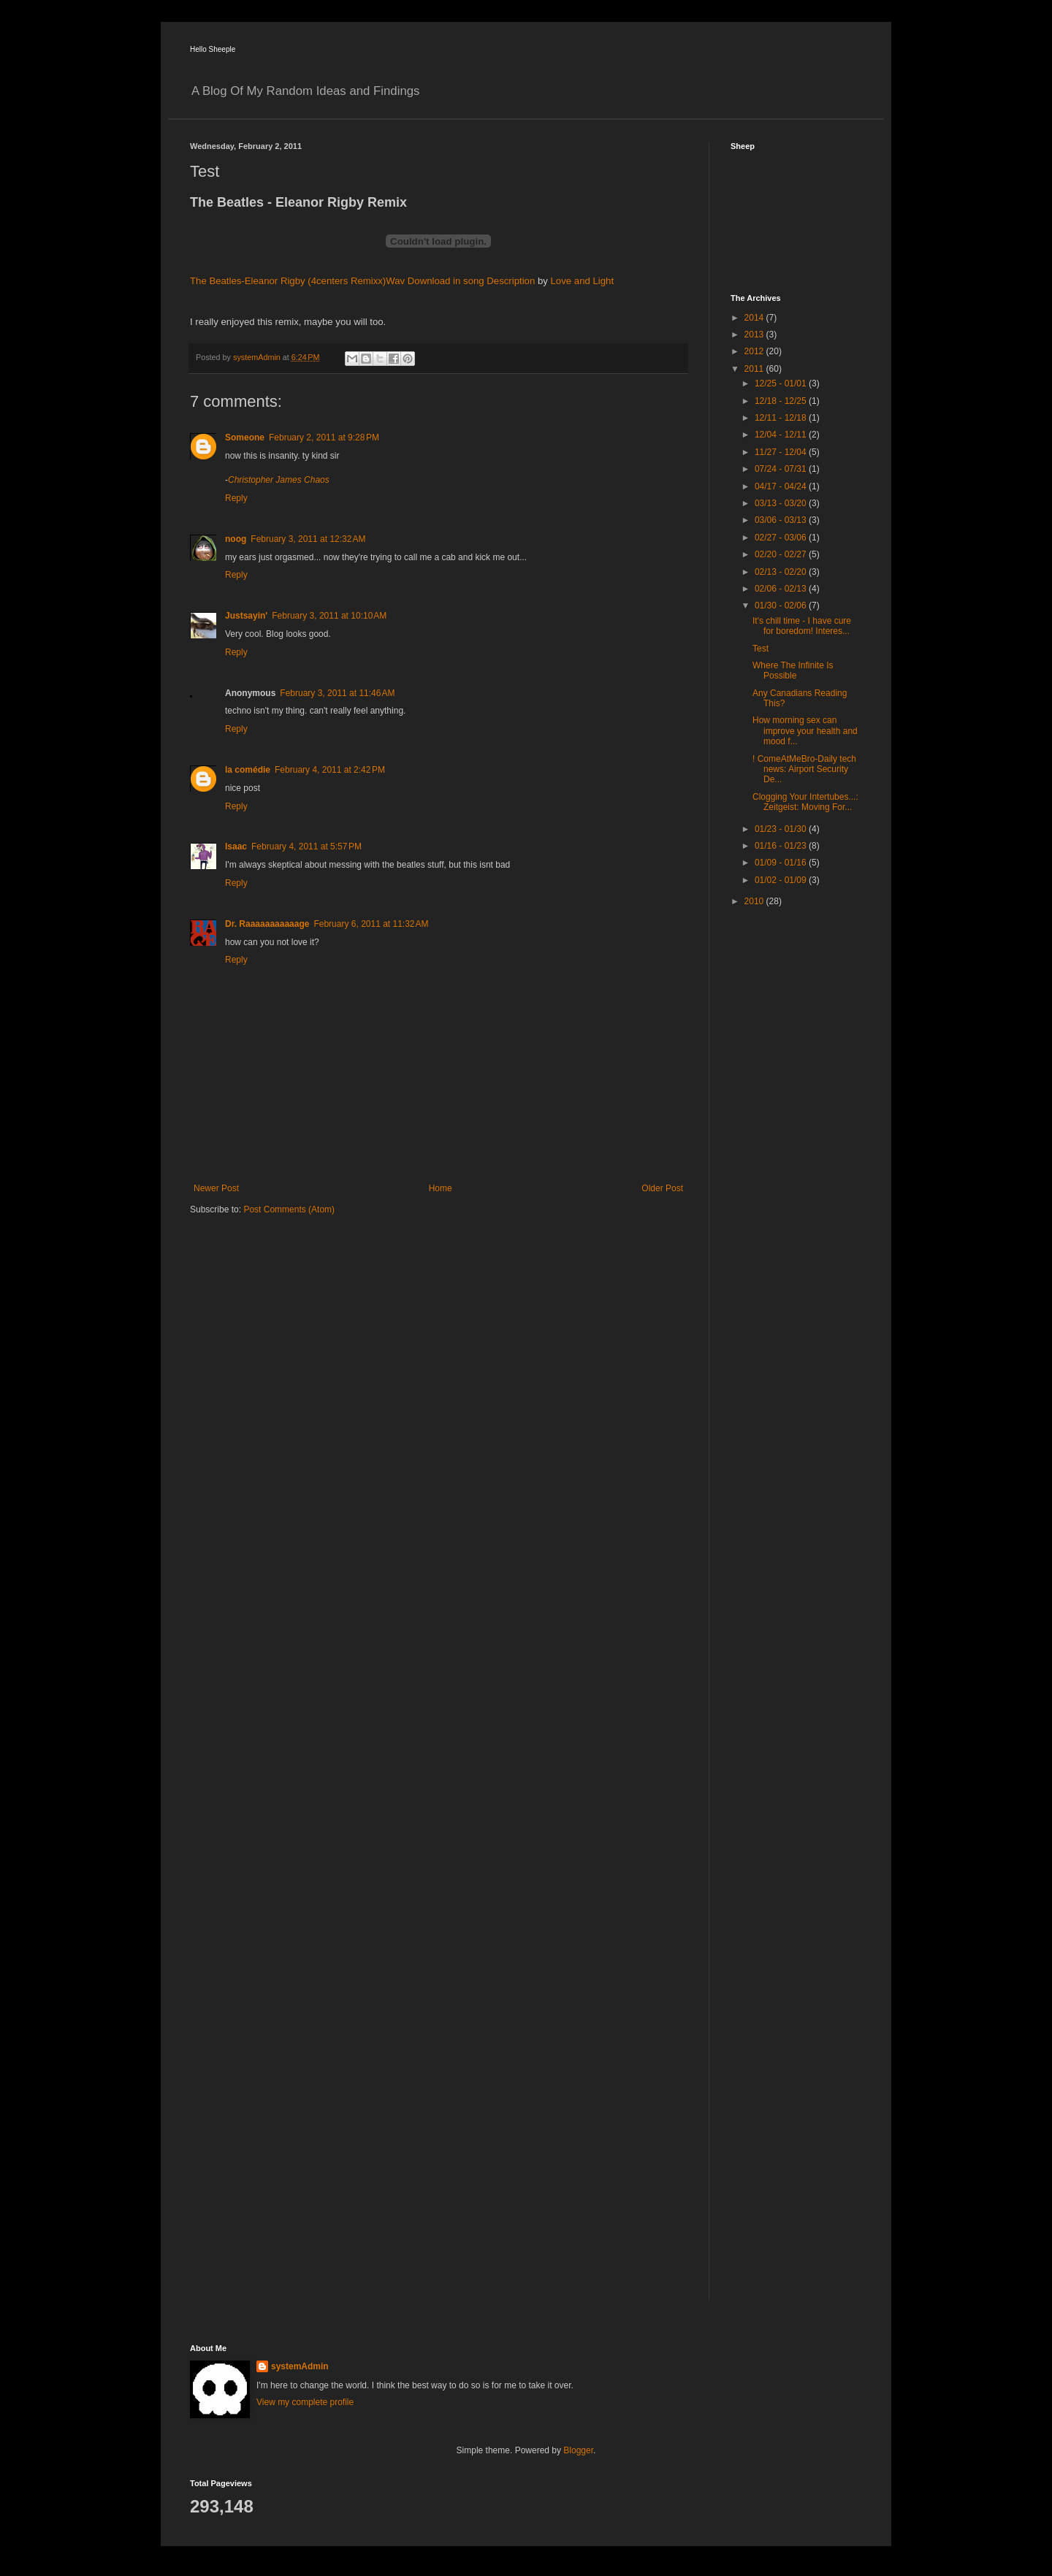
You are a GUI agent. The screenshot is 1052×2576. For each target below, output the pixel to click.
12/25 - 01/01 (782, 383)
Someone (244, 437)
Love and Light (582, 280)
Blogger (578, 2450)
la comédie (247, 770)
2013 (755, 334)
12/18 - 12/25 (782, 401)
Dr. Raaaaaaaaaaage (267, 924)
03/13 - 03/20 (782, 503)
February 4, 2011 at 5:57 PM (306, 846)
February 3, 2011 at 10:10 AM (329, 616)
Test (760, 648)
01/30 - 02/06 (782, 605)
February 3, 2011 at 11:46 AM (337, 693)
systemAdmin (300, 2366)
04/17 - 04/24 (782, 486)
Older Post (662, 1188)
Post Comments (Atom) (289, 1209)
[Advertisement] (789, 1150)
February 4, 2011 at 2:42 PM (330, 770)
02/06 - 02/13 (782, 589)
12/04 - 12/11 (782, 434)
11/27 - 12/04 (782, 452)
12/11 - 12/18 (782, 418)
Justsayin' (246, 616)
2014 (755, 318)
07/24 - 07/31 (782, 469)
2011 (755, 369)
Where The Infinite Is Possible (793, 670)
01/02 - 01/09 (782, 880)
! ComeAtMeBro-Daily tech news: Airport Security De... (804, 769)
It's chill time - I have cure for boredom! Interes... (801, 626)
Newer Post (216, 1188)
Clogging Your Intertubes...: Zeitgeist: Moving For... (805, 802)
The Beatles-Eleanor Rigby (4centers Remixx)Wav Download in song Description (362, 280)
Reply (236, 498)
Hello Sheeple (212, 49)
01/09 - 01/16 (782, 862)
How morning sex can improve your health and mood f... (805, 730)
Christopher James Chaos (278, 480)
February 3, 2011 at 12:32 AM (308, 539)
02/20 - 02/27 (782, 554)
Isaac (236, 846)
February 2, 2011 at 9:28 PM (324, 437)
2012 (755, 351)
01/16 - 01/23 (782, 846)
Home (440, 1188)
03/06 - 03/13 (782, 520)
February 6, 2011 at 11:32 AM (370, 924)
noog (235, 539)
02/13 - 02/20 (782, 572)
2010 (755, 901)
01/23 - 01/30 (782, 829)
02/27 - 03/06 (782, 537)
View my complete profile (305, 2402)
